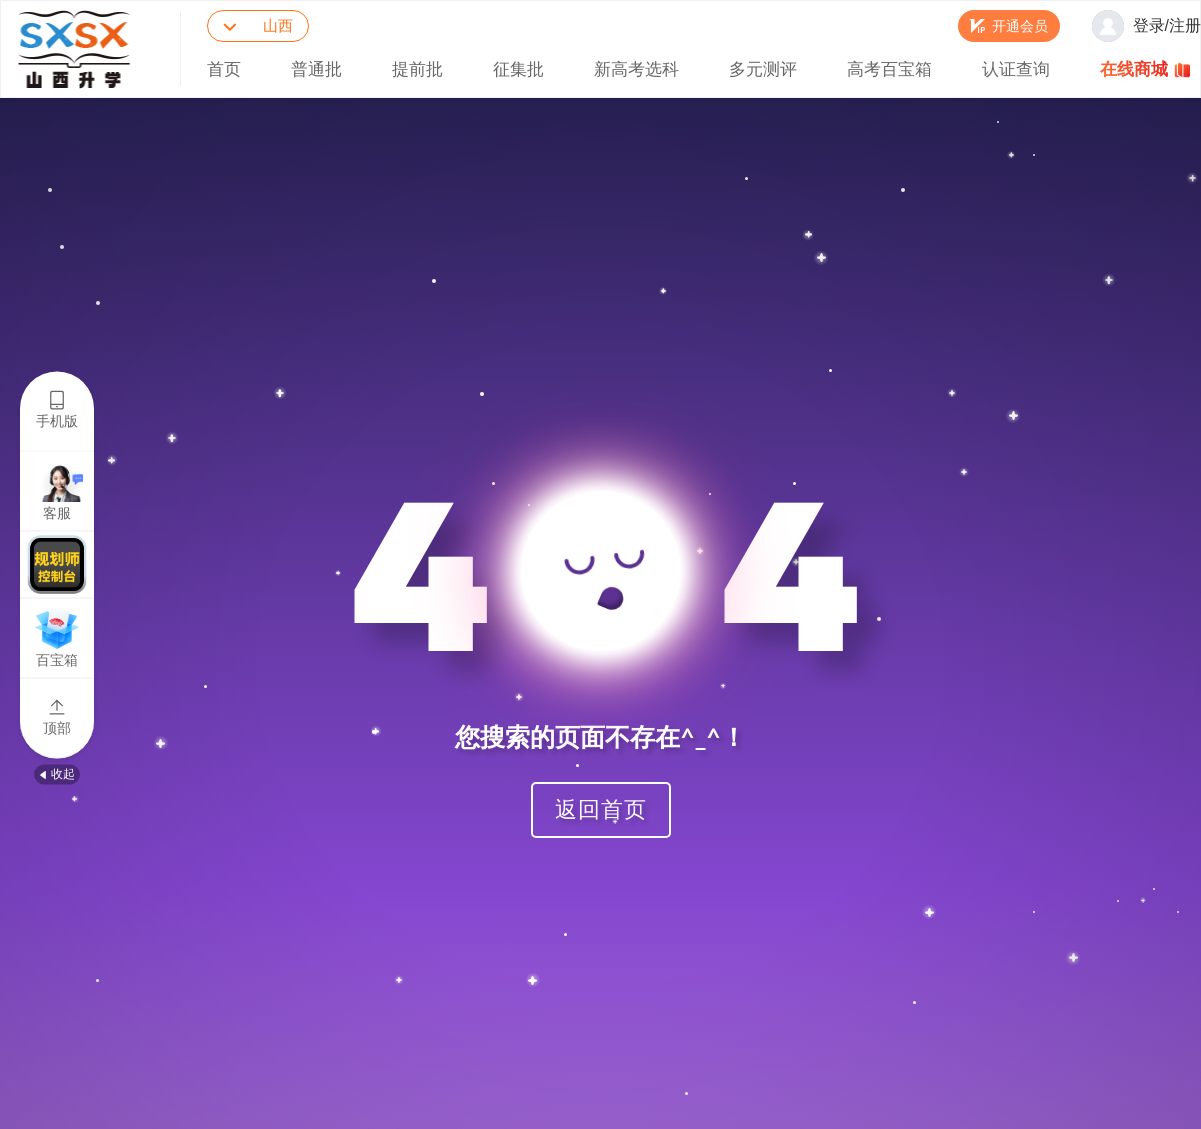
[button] (1009, 26)
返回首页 (601, 808)
